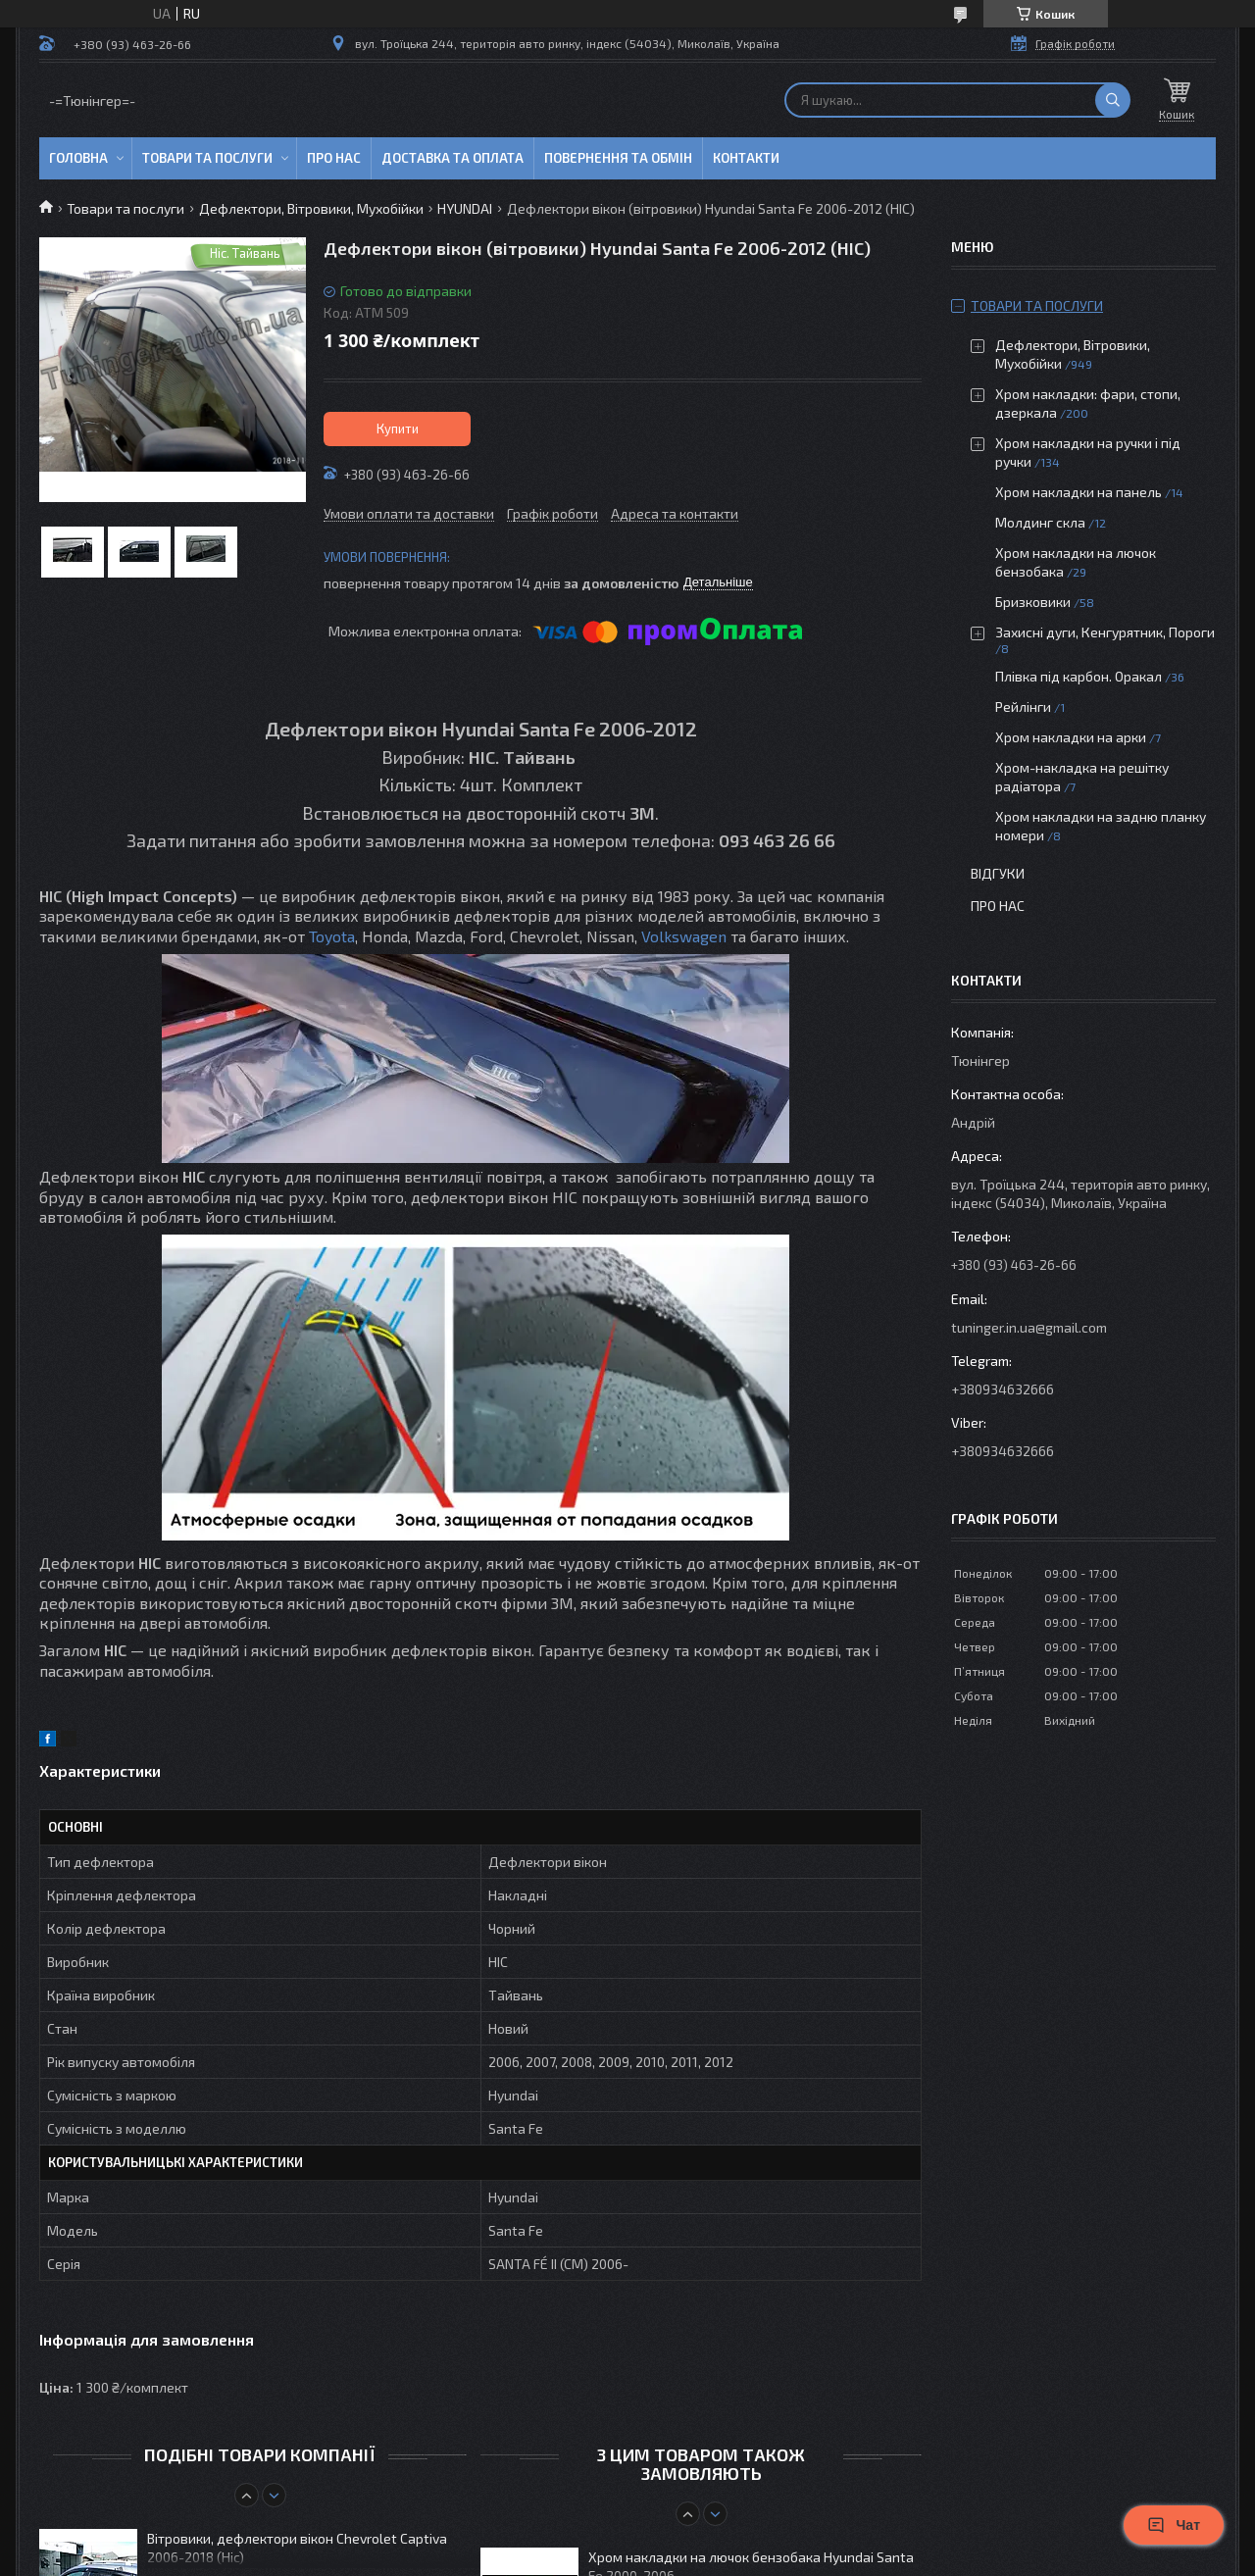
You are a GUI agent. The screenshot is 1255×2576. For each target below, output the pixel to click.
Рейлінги (1023, 706)
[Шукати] (1112, 100)
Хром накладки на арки (1070, 737)
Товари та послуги (207, 158)
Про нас (334, 158)
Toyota (332, 936)
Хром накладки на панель (1078, 491)
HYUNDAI (464, 208)
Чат (1173, 2525)
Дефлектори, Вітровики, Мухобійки (311, 208)
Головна (78, 158)
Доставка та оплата (452, 158)
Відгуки (998, 873)
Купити (397, 428)
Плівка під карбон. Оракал (1078, 676)
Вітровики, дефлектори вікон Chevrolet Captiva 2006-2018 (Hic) (297, 2547)
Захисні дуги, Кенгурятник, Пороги (1105, 632)
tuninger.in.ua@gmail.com (1029, 1327)
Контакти (746, 158)
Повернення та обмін (618, 158)
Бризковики (1033, 601)
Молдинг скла (1040, 522)
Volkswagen (684, 936)
